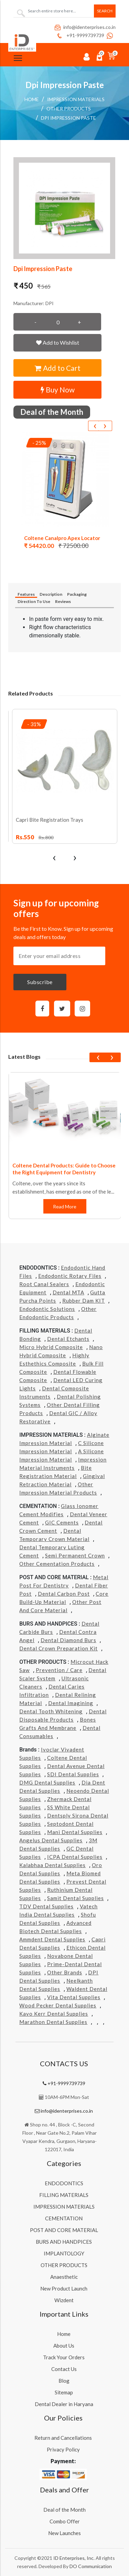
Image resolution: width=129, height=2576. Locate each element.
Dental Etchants (68, 1339)
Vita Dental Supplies (73, 1997)
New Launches (64, 2533)
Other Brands (64, 1972)
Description (51, 594)
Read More (64, 1206)
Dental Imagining (70, 1703)
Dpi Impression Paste (68, 118)
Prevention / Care (59, 1670)
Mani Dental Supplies (75, 1832)
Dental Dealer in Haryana (64, 2404)
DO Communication (90, 2566)
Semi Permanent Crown (75, 1555)
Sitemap (64, 2392)
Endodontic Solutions (47, 1309)
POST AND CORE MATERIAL (64, 2230)
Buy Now (58, 389)
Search (104, 10)
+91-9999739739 (80, 35)
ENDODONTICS (64, 2183)
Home (31, 99)
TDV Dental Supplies (46, 1906)
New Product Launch (63, 2288)
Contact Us (64, 2369)
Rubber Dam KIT (83, 1300)
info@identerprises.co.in (85, 27)
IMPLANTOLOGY (64, 2253)
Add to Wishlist (57, 342)
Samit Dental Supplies (75, 1898)
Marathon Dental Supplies (53, 2022)
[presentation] (95, 426)
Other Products (68, 108)
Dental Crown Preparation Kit (58, 1648)
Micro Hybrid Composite (51, 1347)
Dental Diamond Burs (68, 1640)
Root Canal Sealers (44, 1284)
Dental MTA (68, 1292)
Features (26, 594)
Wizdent (64, 2300)
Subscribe (40, 982)
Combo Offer (65, 2521)
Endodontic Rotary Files (69, 1276)
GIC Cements (62, 1522)
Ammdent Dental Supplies (52, 1939)
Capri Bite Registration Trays (49, 820)
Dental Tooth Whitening (51, 1711)
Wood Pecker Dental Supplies (57, 2005)
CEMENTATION (64, 2218)
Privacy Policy (63, 2449)
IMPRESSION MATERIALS (76, 99)
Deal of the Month (64, 2510)
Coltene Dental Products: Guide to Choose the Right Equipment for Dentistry (64, 1168)
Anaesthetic (64, 2277)
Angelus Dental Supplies (51, 1840)
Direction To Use (34, 601)
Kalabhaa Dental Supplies (52, 1865)
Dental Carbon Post (64, 1594)
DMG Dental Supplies (47, 1782)
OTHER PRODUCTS (64, 2265)
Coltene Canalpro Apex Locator (62, 538)
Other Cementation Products (57, 1564)
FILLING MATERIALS (63, 2195)
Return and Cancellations (63, 2438)
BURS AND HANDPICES (64, 2242)
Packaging (77, 594)
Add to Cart (57, 368)
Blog (63, 2381)
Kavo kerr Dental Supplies (53, 2014)
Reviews (63, 601)
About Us (63, 2345)
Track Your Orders (64, 2357)
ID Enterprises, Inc (73, 2558)
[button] (64, 208)
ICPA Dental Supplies (75, 1857)
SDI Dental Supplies (73, 1774)
